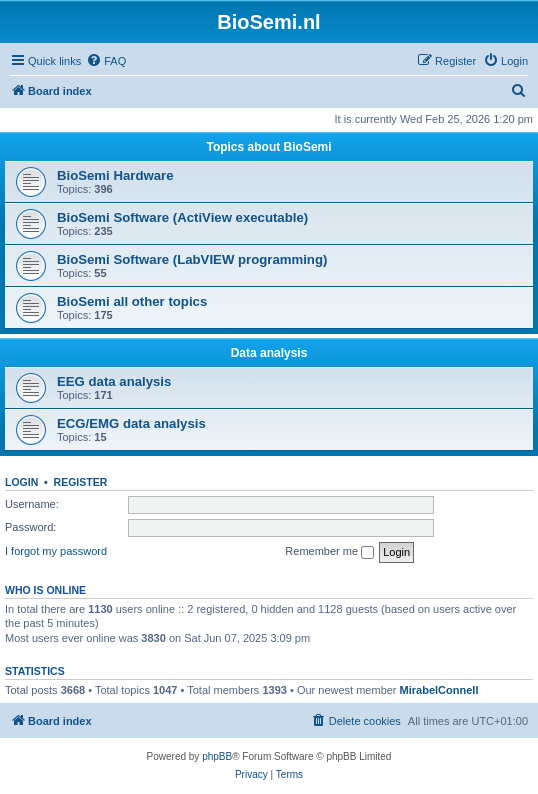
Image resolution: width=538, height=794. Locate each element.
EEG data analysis (114, 381)
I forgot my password (56, 551)
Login (21, 482)
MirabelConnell (439, 690)
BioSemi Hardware (115, 175)
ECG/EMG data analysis (131, 423)
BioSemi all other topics (132, 301)
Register (81, 482)
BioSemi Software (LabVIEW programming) (192, 259)
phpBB (217, 756)
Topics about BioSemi (268, 147)
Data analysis (269, 353)
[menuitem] (106, 61)
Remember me (329, 552)
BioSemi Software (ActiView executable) (182, 217)
